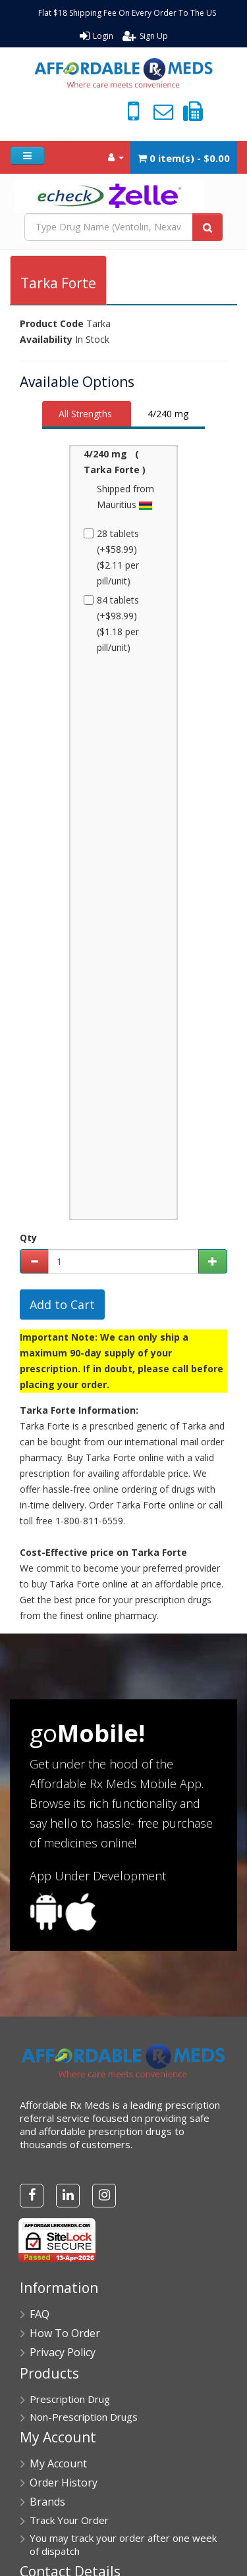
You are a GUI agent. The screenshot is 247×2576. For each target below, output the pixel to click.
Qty (28, 1237)
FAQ (39, 2314)
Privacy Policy (63, 2352)
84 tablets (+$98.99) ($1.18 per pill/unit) (113, 624)
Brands (47, 2501)
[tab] (86, 415)
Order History (63, 2482)
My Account (58, 2463)
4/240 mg (168, 413)
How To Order (65, 2333)
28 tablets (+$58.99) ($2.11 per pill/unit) (113, 557)
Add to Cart (62, 1304)
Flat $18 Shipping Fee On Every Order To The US (127, 12)
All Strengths (85, 413)
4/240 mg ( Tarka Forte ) (115, 462)
